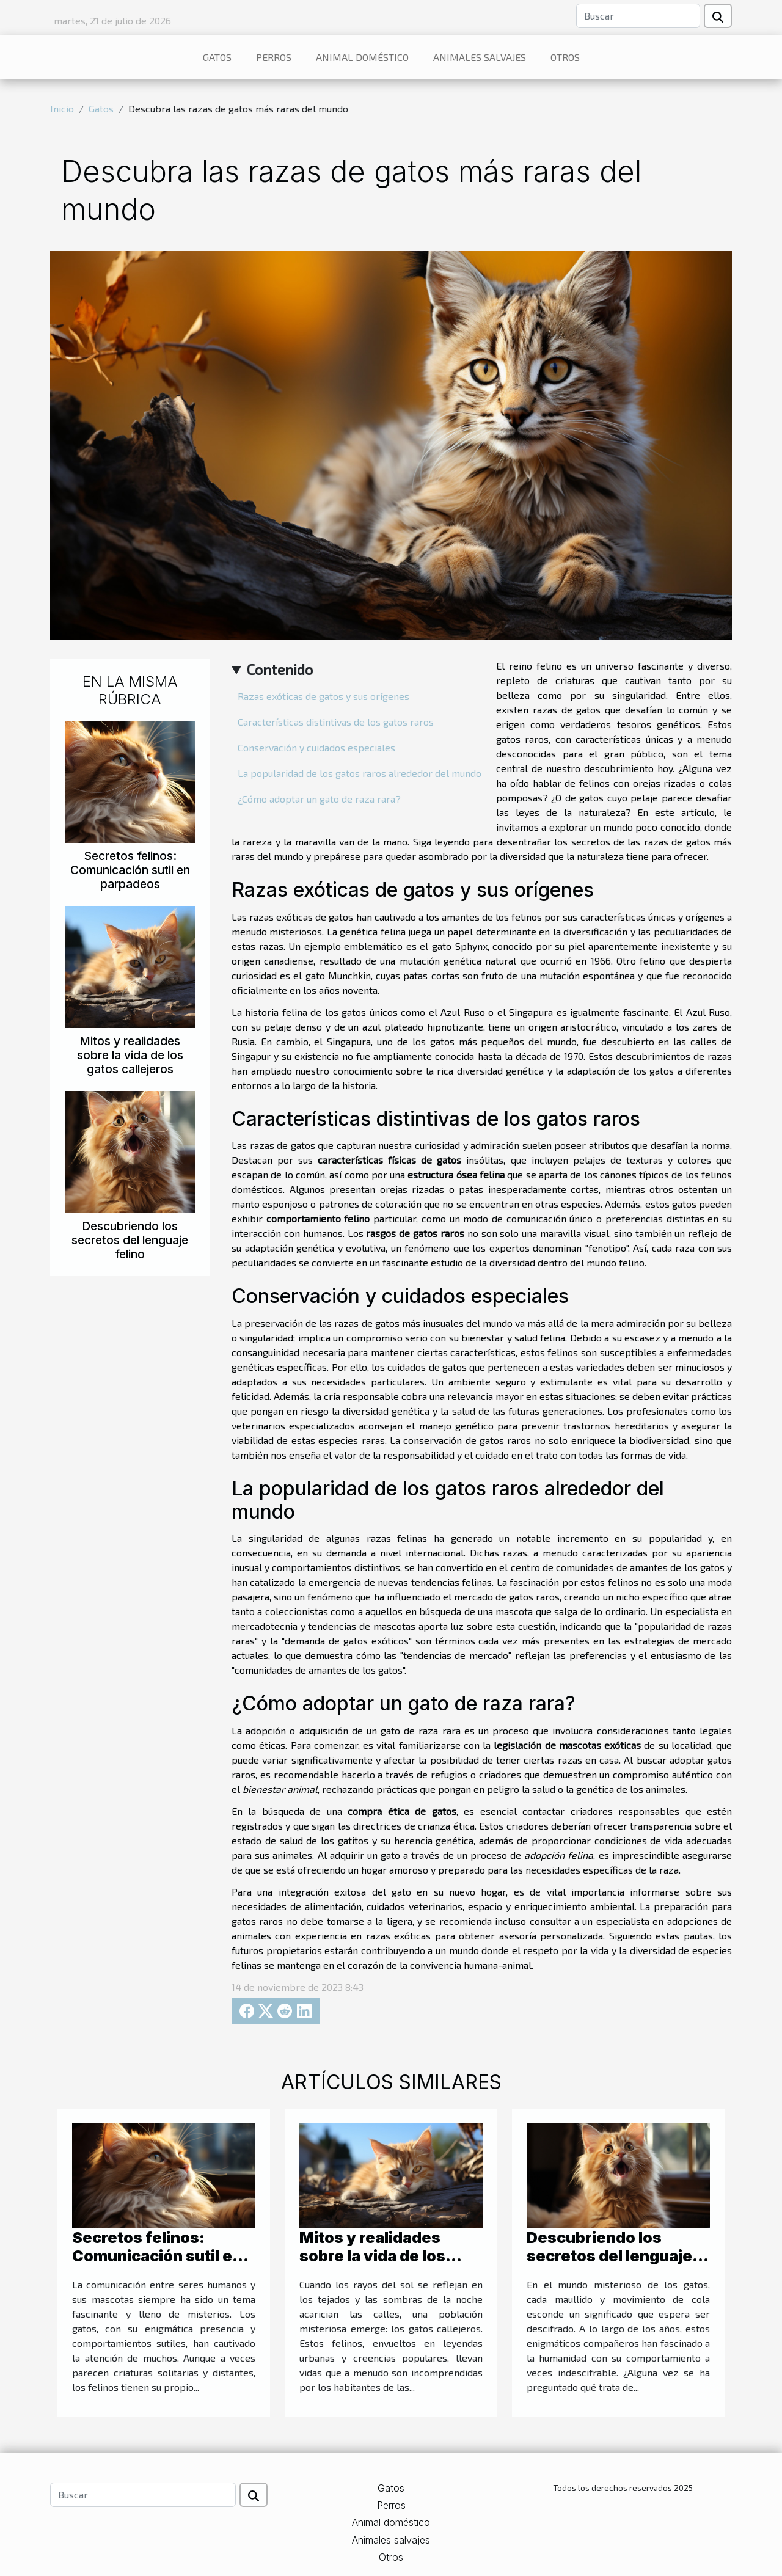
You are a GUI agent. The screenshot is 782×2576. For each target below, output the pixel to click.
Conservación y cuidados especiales (316, 747)
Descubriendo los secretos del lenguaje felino (129, 1240)
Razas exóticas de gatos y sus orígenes (323, 696)
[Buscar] (638, 16)
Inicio (62, 108)
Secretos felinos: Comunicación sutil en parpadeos (130, 869)
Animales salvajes (479, 57)
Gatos (217, 57)
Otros (565, 57)
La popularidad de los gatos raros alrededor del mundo (359, 773)
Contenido (280, 669)
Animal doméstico (362, 57)
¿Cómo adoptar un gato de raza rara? (319, 799)
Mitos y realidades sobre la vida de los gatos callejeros (130, 1055)
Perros (273, 57)
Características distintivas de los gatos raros (336, 722)
